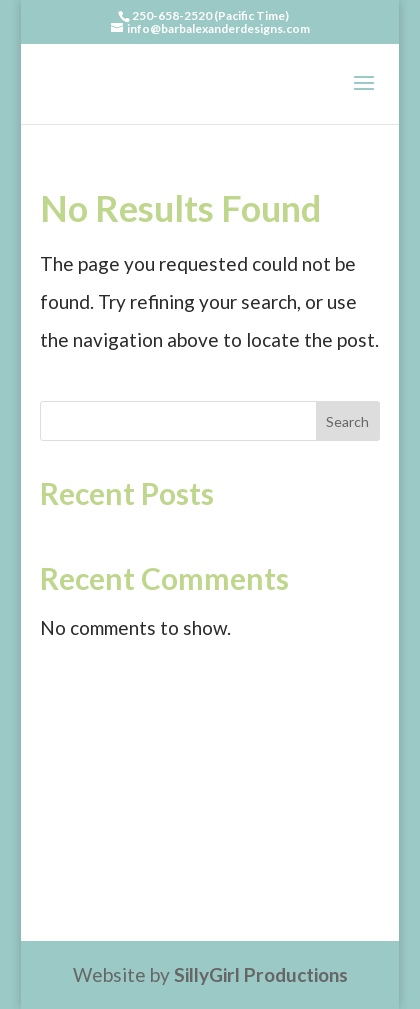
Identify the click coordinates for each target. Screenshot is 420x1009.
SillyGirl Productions (261, 974)
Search (347, 421)
